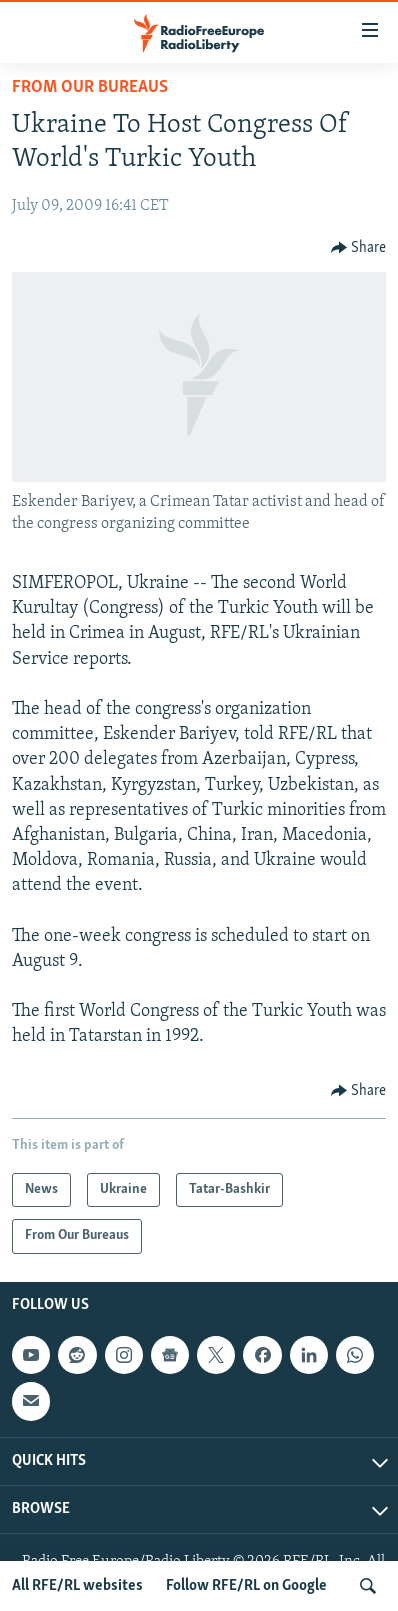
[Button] (359, 248)
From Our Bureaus (90, 87)
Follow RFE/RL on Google (246, 1586)
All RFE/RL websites (77, 1586)
